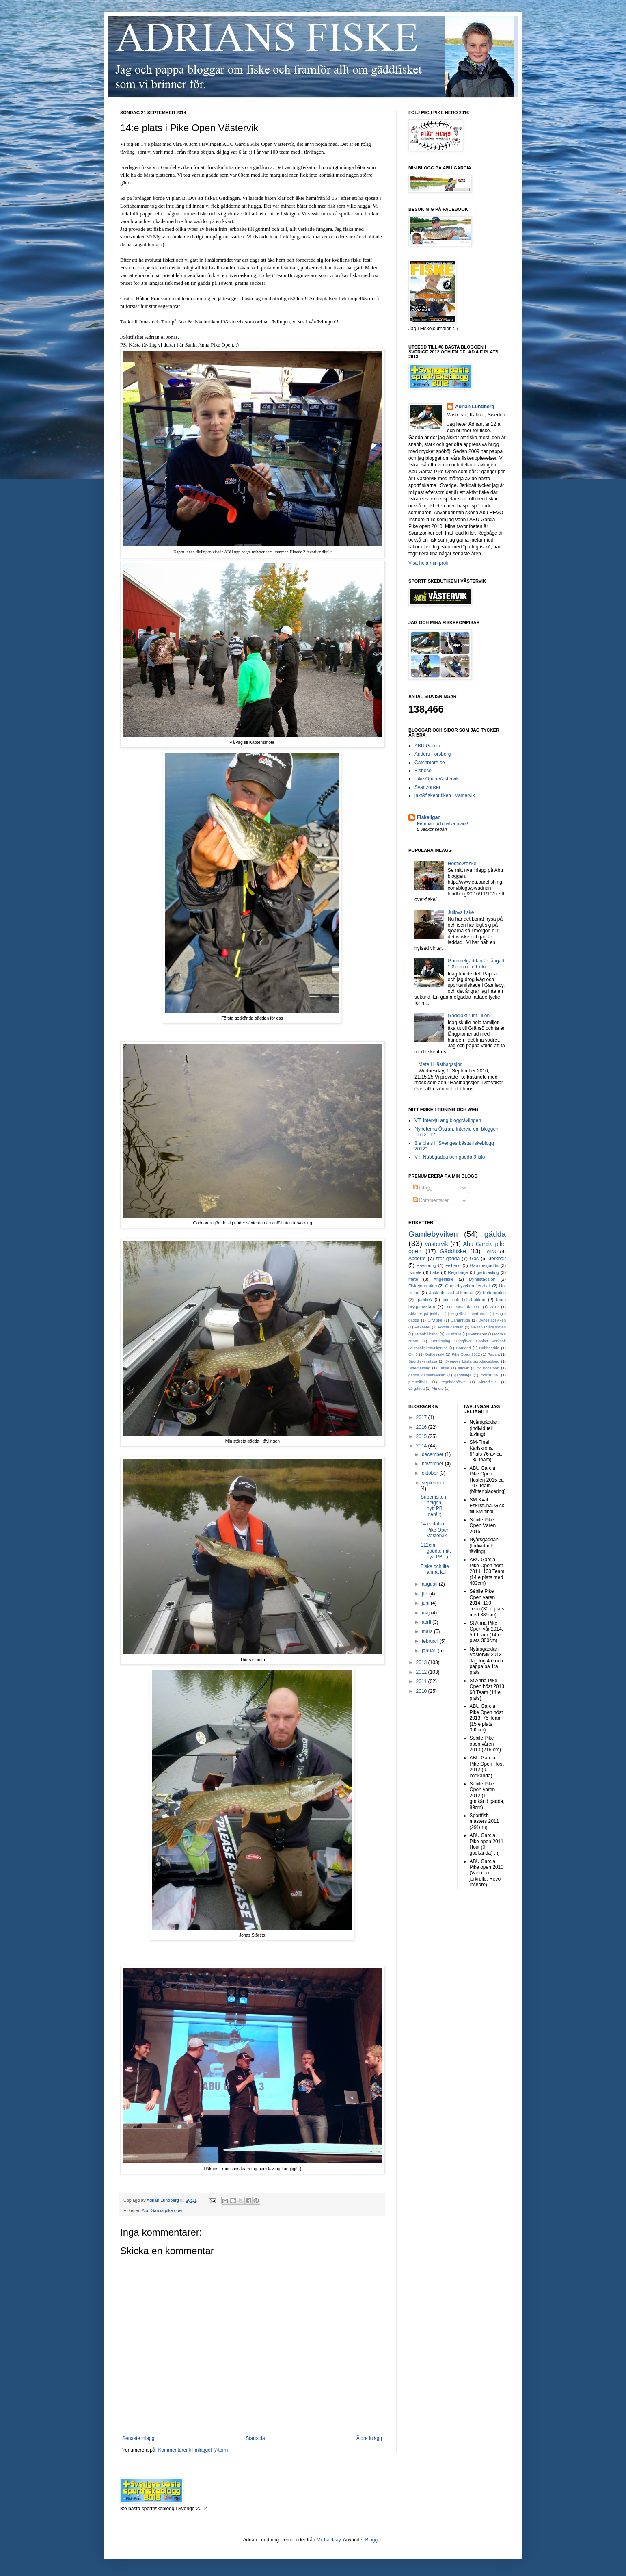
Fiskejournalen (422, 1285)
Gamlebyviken (433, 1234)
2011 (422, 1681)
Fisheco (423, 770)
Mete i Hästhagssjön (441, 1064)
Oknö (413, 1354)
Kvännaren (477, 1334)
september (433, 1483)
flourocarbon (488, 1368)
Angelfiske (444, 1279)
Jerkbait (497, 1258)
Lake (434, 1272)
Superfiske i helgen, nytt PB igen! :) (433, 1505)
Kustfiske (454, 1334)
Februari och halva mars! (442, 823)
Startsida (255, 2438)
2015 (422, 1436)
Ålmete (438, 1388)
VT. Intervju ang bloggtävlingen (447, 1120)
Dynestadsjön (482, 1279)
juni (426, 1603)
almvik (463, 1368)
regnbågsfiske (453, 1382)
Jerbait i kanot (426, 1334)
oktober (430, 1473)
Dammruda (460, 1320)
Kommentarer (431, 1200)
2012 (494, 1306)
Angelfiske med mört (469, 1313)
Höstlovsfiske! (463, 864)
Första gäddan (451, 1327)
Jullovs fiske (461, 912)
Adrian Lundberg (474, 406)
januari (430, 1650)
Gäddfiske (453, 1251)
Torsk (490, 1251)
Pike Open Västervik (436, 779)
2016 (422, 1427)
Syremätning (419, 1368)
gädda (495, 1234)
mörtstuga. (490, 1375)
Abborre (417, 1258)
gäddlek (424, 1299)
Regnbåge (458, 1272)
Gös (474, 1258)
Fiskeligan (429, 817)
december (433, 1454)
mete (413, 1279)
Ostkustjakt (434, 1354)
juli (425, 1594)
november (433, 1464)
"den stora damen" (463, 1306)
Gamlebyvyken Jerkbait (468, 1285)
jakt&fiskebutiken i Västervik (444, 795)
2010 (422, 1691)
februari (431, 1641)
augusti (430, 1584)
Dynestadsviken (492, 1320)
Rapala (494, 1354)
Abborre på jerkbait (425, 1313)
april (427, 1622)
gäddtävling (488, 1272)
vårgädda (416, 1388)
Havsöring (426, 1265)
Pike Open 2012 (466, 1354)
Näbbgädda (489, 1347)
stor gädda (448, 1258)
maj (426, 1613)
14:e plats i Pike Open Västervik (435, 1529)
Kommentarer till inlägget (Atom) (193, 2450)
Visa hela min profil (428, 563)
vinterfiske (487, 1382)
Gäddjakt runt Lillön (469, 1015)
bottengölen (494, 1292)
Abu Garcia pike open (163, 2210)
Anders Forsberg (432, 754)
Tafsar (444, 1368)
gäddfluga (462, 1375)
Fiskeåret (422, 1327)
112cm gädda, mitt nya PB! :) (436, 1551)
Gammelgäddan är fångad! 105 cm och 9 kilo (477, 963)
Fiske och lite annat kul (435, 1569)
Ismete (414, 1272)
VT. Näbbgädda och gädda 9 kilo (449, 1157)
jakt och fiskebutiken (464, 1299)
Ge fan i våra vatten (488, 1327)
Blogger (373, 2540)
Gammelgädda (484, 1265)
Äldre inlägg (369, 2438)
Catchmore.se (429, 762)
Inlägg (422, 1188)
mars (428, 1631)
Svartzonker (427, 787)
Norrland (463, 1347)
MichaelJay (329, 2540)
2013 (422, 1662)
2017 (422, 1417)
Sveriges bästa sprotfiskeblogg (472, 1361)
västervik (436, 1244)
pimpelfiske (418, 1382)
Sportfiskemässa (422, 1361)
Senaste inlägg (138, 2438)
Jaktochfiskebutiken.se (451, 1292)
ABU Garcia (427, 746)
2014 (422, 1446)
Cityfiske (434, 1320)
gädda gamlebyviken (426, 1375)
